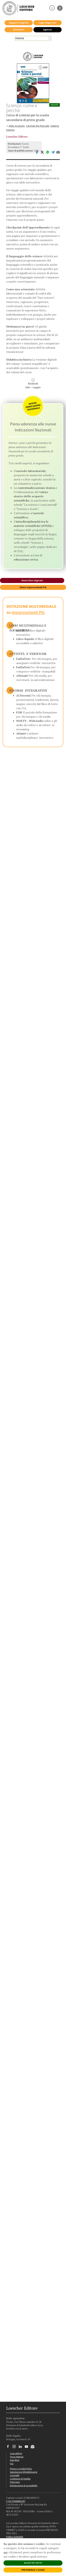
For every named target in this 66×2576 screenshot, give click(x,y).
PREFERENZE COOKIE (33, 2569)
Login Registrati (47, 22)
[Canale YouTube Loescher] (28, 2447)
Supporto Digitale (19, 22)
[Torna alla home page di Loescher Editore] (18, 8)
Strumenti (18, 29)
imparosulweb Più (28, 612)
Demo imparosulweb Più (33, 587)
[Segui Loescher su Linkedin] (21, 2447)
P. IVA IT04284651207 (15, 2501)
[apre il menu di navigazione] (59, 7)
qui (5, 2552)
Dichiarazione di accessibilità (23, 2485)
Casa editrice (16, 2453)
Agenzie (47, 29)
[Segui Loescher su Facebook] (9, 2447)
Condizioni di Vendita (20, 2478)
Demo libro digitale (32, 580)
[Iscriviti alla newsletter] (34, 2447)
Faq (11, 2463)
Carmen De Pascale (37, 126)
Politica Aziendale (14, 2536)
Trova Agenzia (16, 2456)
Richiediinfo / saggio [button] (33, 383)
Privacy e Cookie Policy (21, 2468)
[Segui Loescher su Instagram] (15, 2447)
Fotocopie (15, 2482)
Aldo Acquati (17, 126)
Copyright (14, 2475)
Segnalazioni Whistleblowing (23, 2472)
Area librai (14, 2460)
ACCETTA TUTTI (33, 2562)
